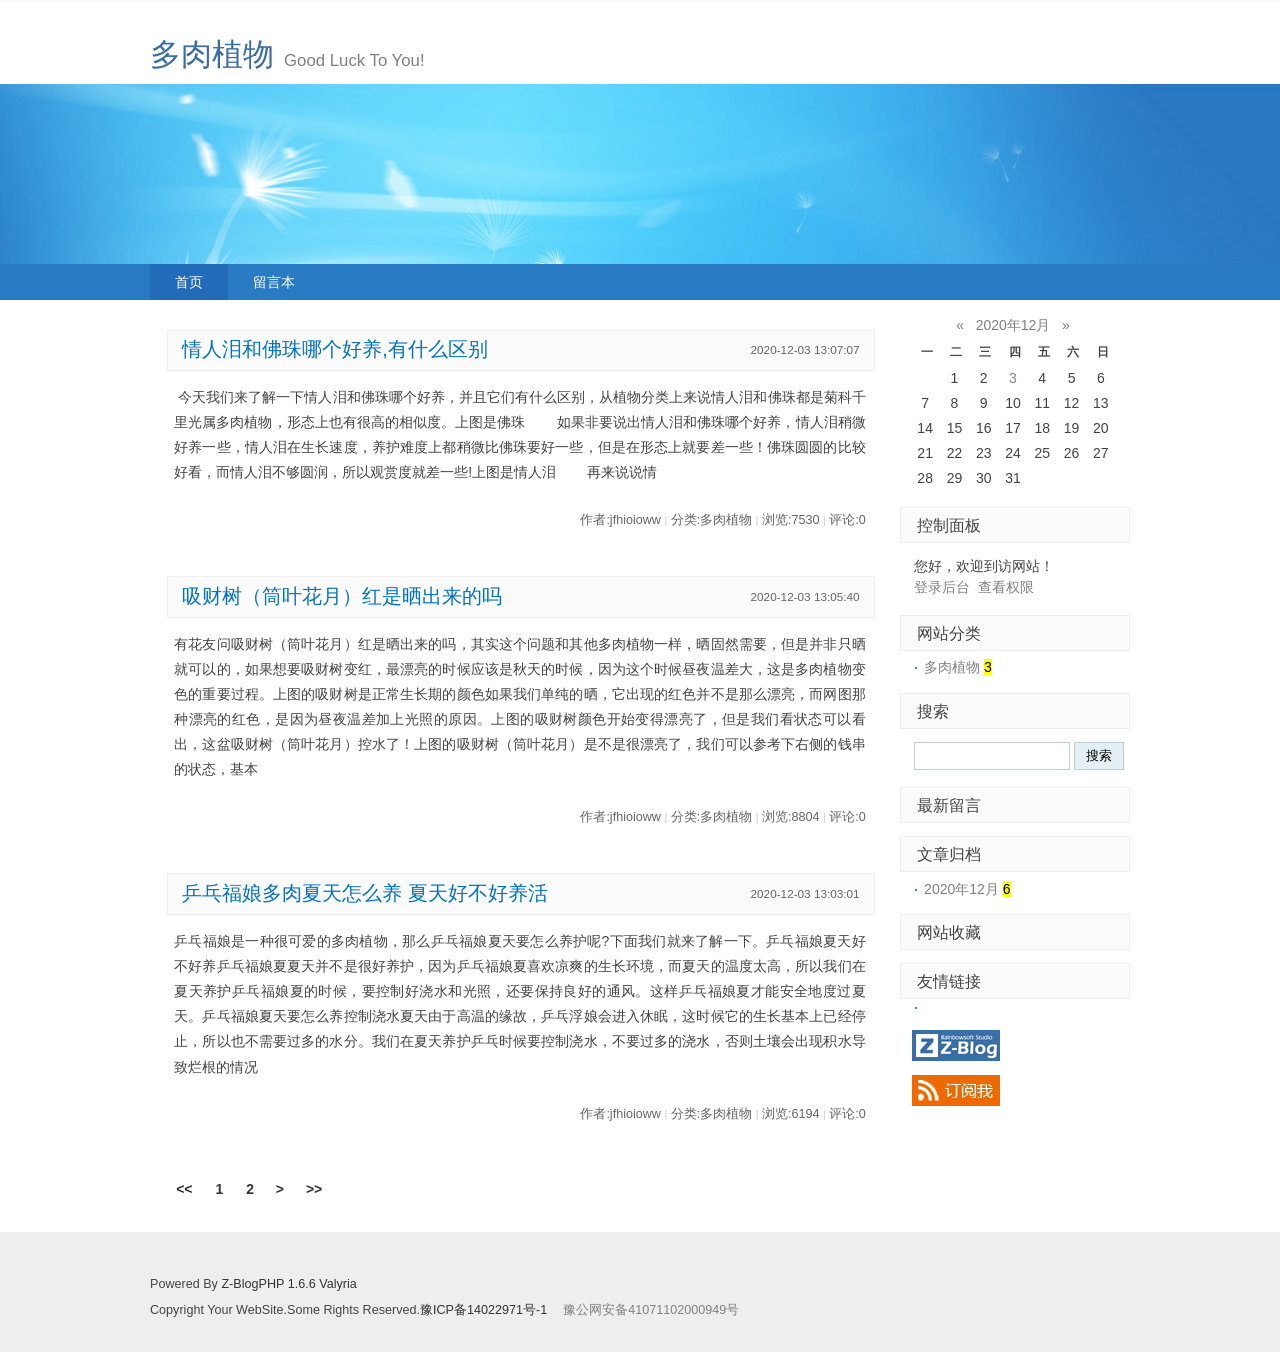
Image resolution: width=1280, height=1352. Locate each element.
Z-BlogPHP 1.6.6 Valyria (288, 1284)
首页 (189, 282)
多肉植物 (212, 54)
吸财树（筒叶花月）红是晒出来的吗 (342, 596)
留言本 (274, 282)
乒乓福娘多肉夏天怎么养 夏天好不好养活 (364, 893)
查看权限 (1006, 587)
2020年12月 (1013, 325)
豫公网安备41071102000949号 (651, 1310)
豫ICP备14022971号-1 (483, 1310)
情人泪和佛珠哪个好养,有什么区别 (334, 349)
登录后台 (942, 587)
